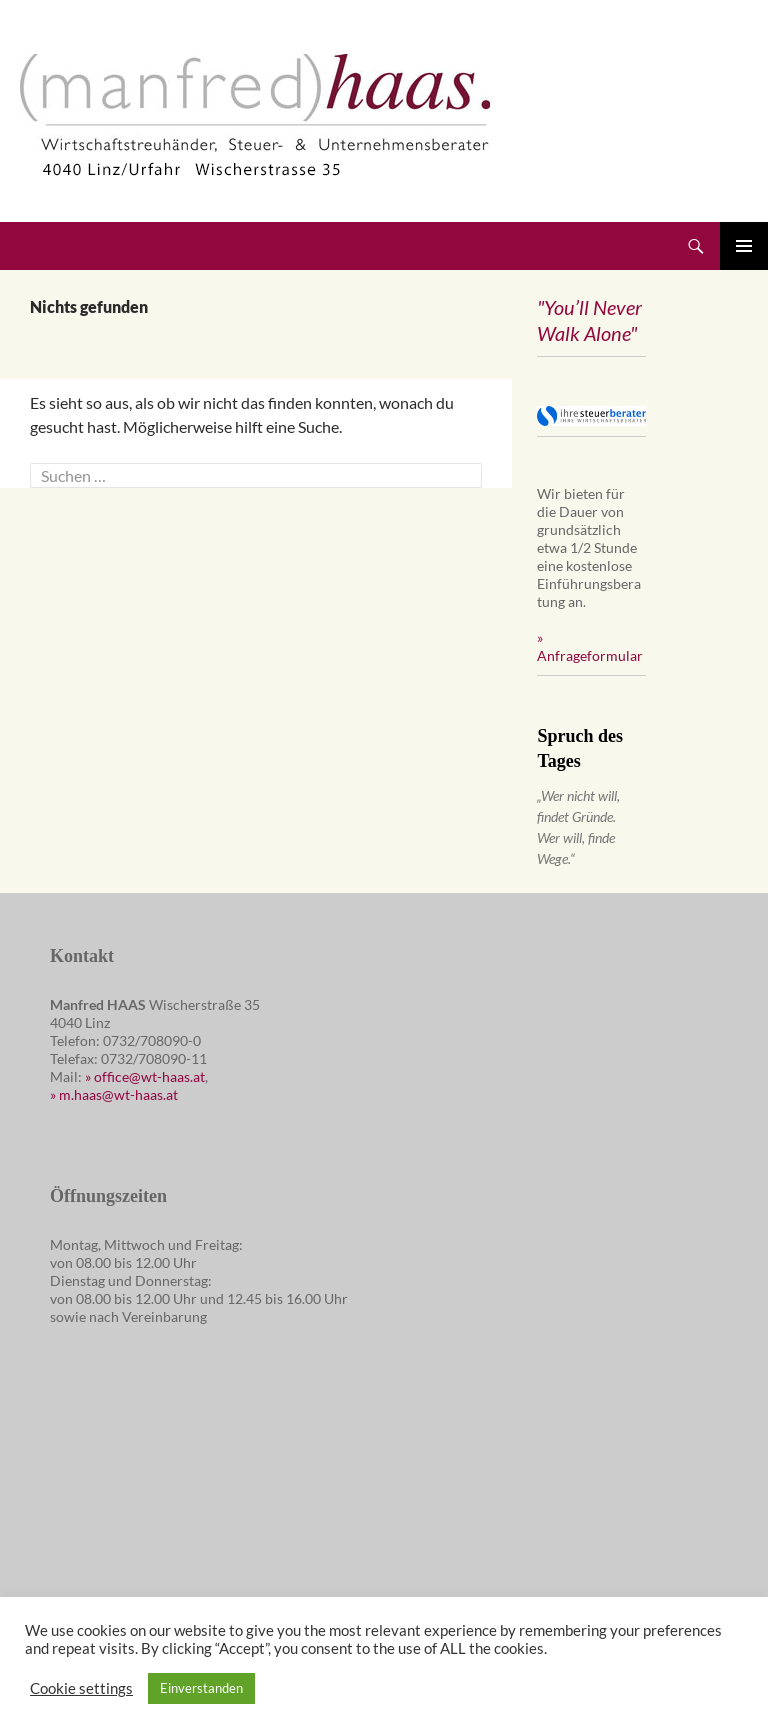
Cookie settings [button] (81, 1688)
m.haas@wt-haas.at (118, 1094)
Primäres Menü (744, 246)
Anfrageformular (590, 655)
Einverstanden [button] (201, 1688)
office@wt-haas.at (149, 1076)
